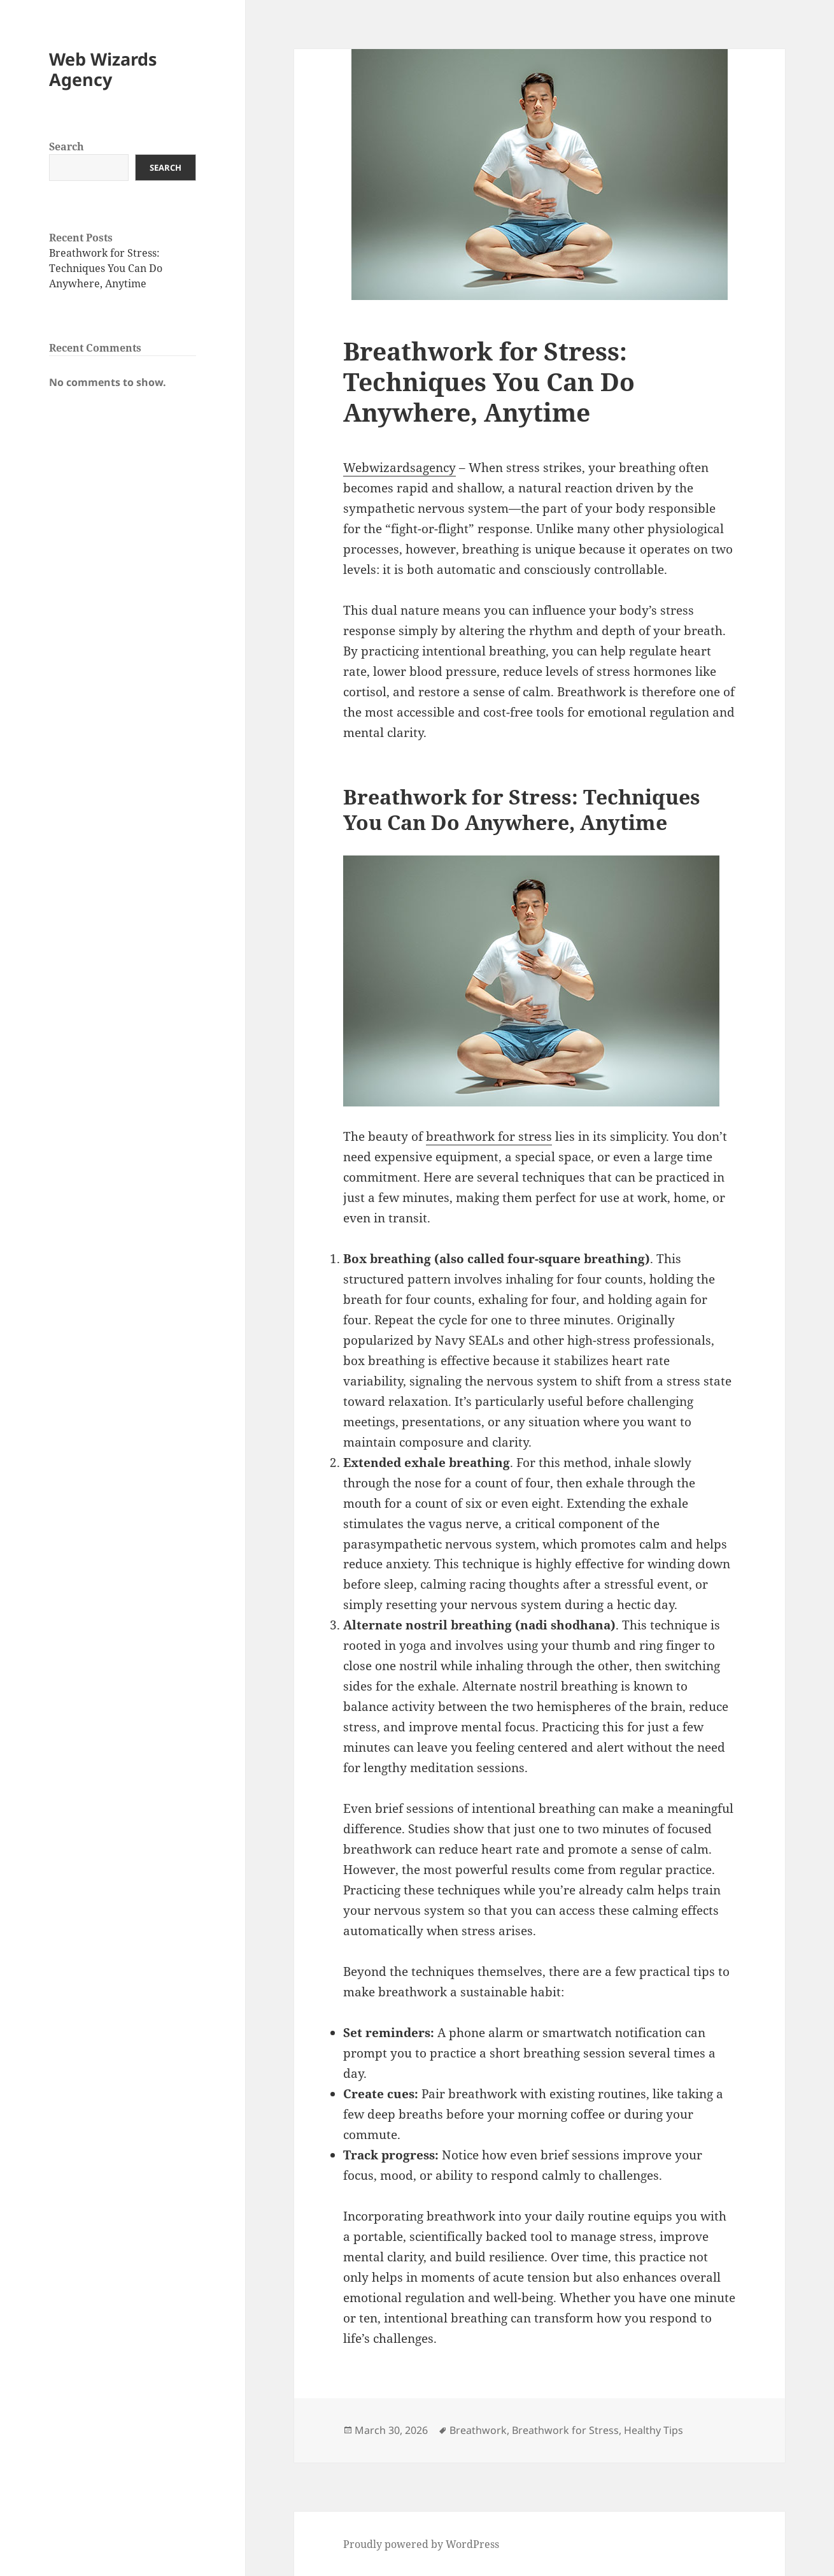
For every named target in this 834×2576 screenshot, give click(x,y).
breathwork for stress (489, 1136)
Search (66, 147)
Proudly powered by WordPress (421, 2544)
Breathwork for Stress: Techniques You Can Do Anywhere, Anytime (105, 268)
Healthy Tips (653, 2430)
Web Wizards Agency (103, 69)
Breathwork (478, 2430)
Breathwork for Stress (565, 2430)
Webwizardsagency (399, 467)
